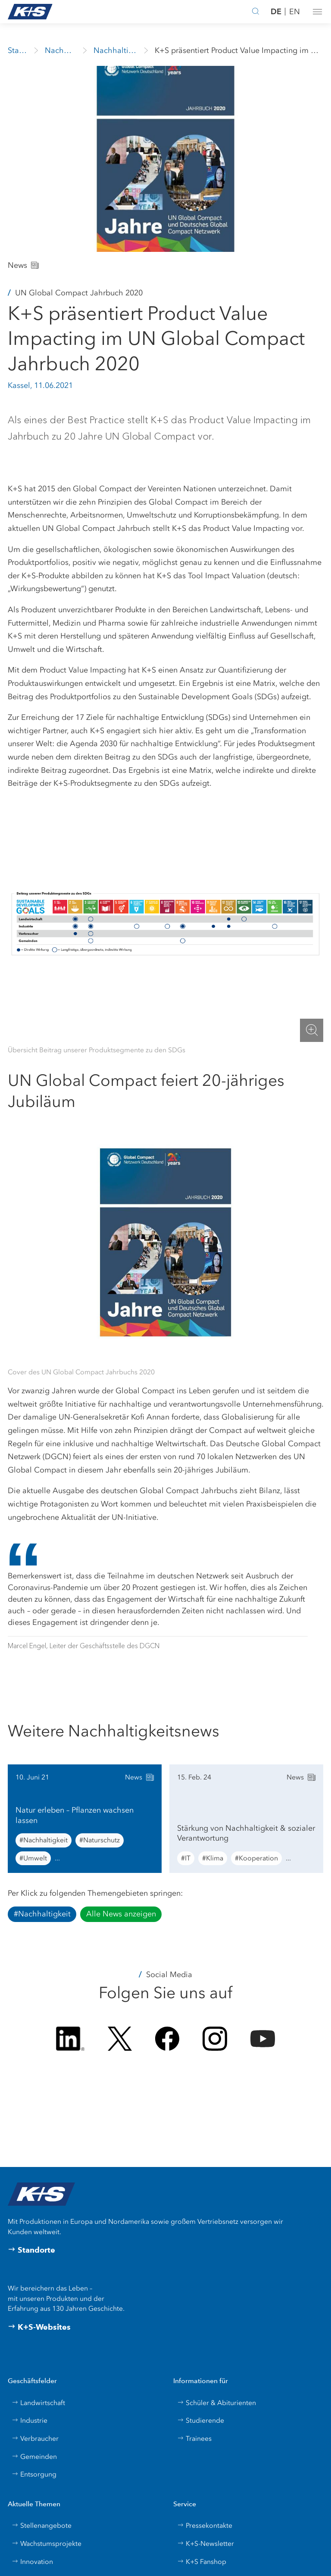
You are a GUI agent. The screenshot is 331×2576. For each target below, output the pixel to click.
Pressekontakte (204, 2525)
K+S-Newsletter (205, 2543)
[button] (317, 12)
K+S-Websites (39, 2327)
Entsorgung (34, 2474)
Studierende (200, 2420)
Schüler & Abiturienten (216, 2403)
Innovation (32, 2561)
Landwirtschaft (38, 2403)
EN (294, 11)
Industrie (29, 2420)
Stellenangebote (42, 2525)
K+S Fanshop (201, 2561)
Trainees (194, 2438)
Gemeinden (34, 2456)
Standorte (31, 2250)
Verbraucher (35, 2438)
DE (276, 11)
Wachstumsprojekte (46, 2543)
